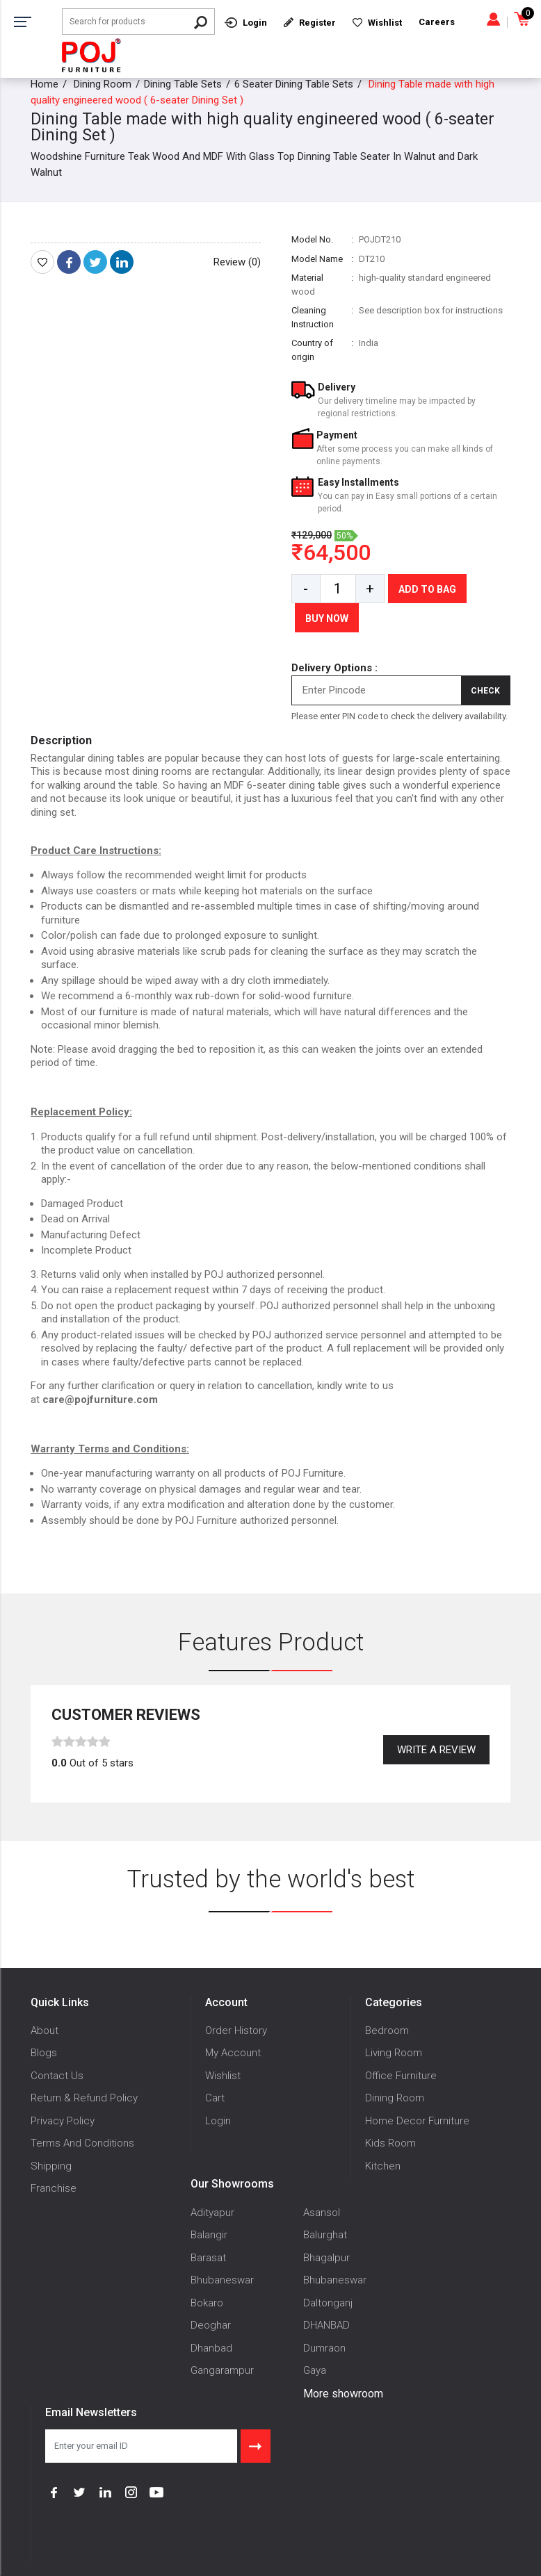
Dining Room (102, 84)
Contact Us (57, 2075)
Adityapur (212, 2212)
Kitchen (383, 2166)
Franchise (53, 2188)
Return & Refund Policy (84, 2098)
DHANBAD (326, 2325)
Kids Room (390, 2143)
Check (485, 691)
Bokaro (207, 2303)
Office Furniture (401, 2075)
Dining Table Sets (183, 84)
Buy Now (326, 618)
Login (218, 2121)
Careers (437, 22)
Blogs (44, 2052)
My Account (233, 2052)
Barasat (208, 2257)
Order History (236, 2030)
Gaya (314, 2370)
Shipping (51, 2166)
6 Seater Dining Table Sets (293, 84)
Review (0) (237, 262)
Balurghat (325, 2235)
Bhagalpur (326, 2257)
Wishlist (223, 2075)
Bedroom (387, 2030)
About (44, 2030)
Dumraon (324, 2348)
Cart (215, 2098)
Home (44, 84)
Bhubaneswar (222, 2280)
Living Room (393, 2052)
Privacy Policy (63, 2121)
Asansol (321, 2212)
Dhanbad (211, 2348)
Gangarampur (222, 2370)
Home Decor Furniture (417, 2121)
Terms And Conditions (82, 2143)
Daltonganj (328, 2303)
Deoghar (211, 2325)
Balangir (209, 2235)
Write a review (436, 1750)
